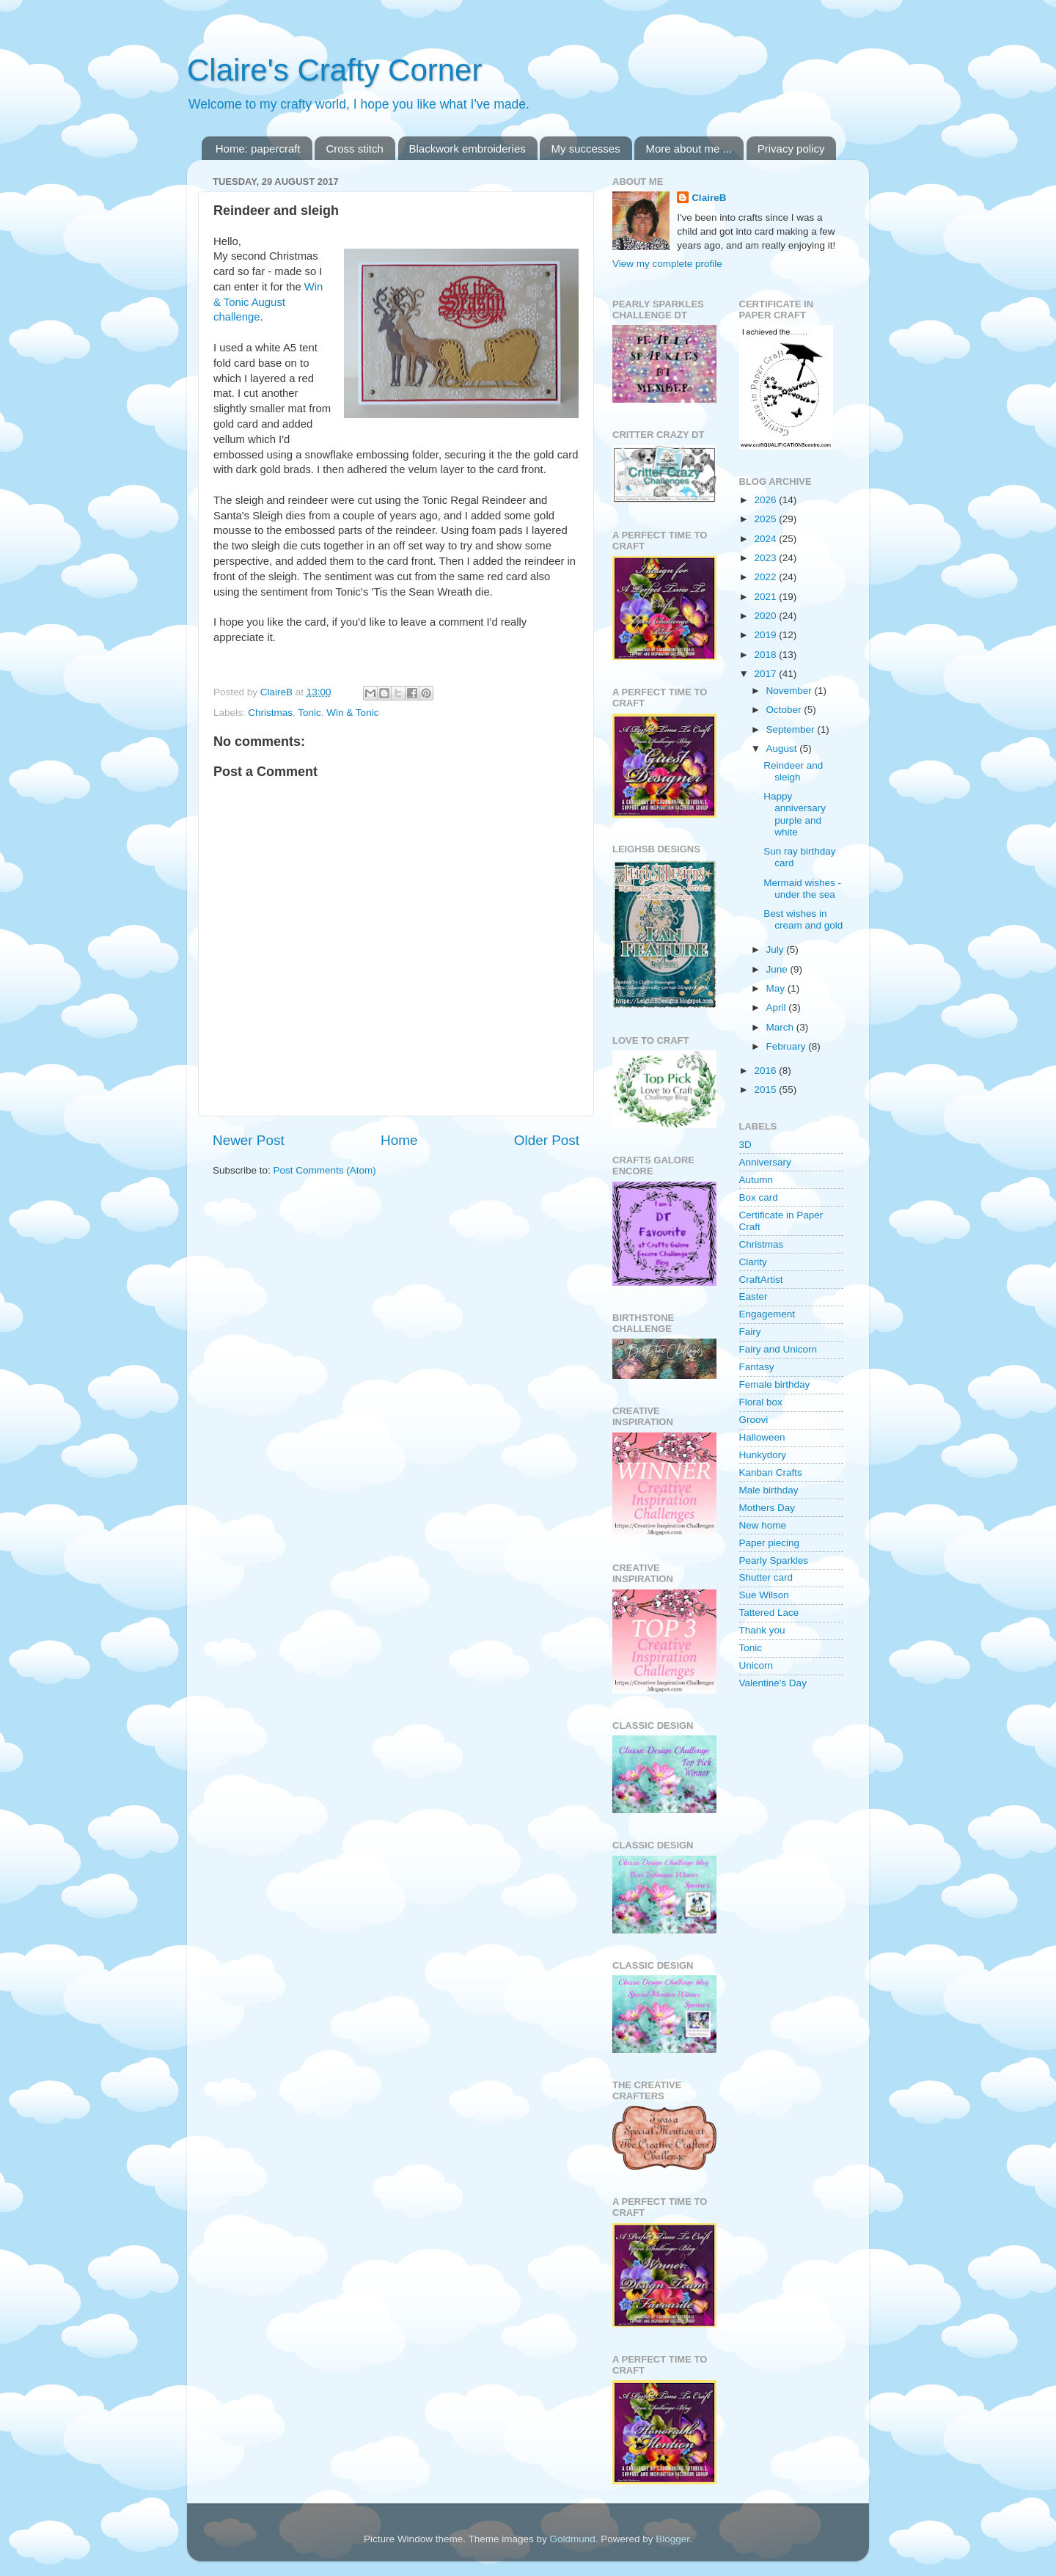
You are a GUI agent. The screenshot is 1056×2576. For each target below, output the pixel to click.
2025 (766, 518)
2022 (766, 576)
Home (399, 1140)
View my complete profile (667, 263)
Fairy (750, 1331)
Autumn (756, 1179)
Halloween (762, 1437)
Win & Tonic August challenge (268, 302)
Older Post (546, 1140)
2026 (766, 499)
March (781, 1027)
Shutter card (766, 1577)
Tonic (309, 712)
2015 (766, 1089)
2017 (766, 673)
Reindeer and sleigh (793, 771)
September (792, 729)
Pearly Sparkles (774, 1560)
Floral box (760, 1402)
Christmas (270, 712)
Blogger (672, 2538)
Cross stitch (354, 148)
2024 (766, 538)
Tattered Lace (769, 1612)
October (785, 709)
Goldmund (572, 2538)
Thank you (762, 1630)
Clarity (753, 1261)
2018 (766, 654)
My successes (585, 148)
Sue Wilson (764, 1594)
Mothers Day (767, 1507)
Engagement (767, 1314)
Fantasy (756, 1366)
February (787, 1046)
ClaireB (709, 197)
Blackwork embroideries (467, 148)
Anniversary (765, 1162)
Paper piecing (769, 1542)
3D (745, 1144)
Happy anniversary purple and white (794, 814)
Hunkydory (763, 1454)
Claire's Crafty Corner (334, 70)
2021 (766, 596)
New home (763, 1525)
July (776, 949)
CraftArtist (761, 1279)
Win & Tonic (352, 712)
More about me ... (688, 148)
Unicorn (756, 1665)
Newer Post (249, 1140)
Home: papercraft (258, 148)
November (790, 690)
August (783, 748)
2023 (766, 557)
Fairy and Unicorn (778, 1349)
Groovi (754, 1419)
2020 (766, 615)
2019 (766, 634)
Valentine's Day (773, 1682)
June (778, 969)
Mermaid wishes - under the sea (802, 888)
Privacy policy (791, 148)
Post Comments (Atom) (325, 1170)
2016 (766, 1070)
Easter (753, 1296)
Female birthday (774, 1384)
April (777, 1007)
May (777, 988)
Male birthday (769, 1490)
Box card (758, 1197)
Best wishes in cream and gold (803, 919)
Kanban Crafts (770, 1472)
